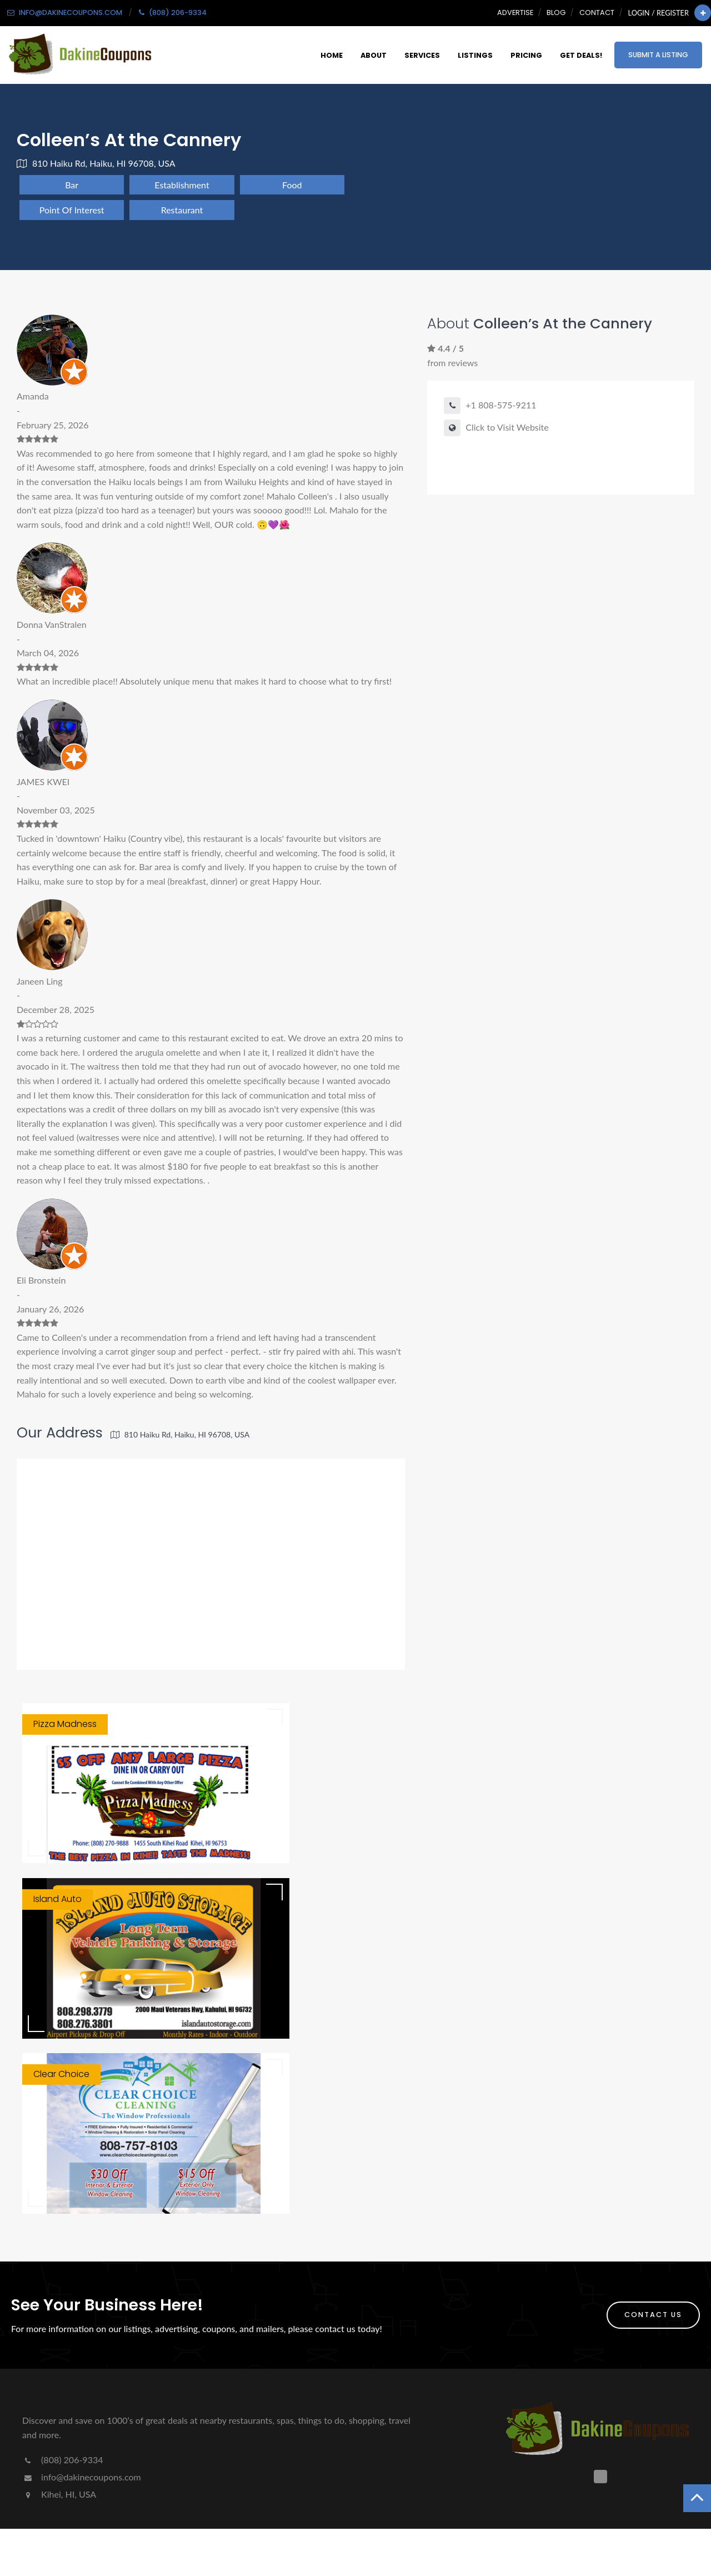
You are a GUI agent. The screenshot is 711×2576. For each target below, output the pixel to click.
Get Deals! (581, 55)
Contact (596, 12)
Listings (475, 55)
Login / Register (658, 12)
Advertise (515, 12)
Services (422, 55)
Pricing (526, 55)
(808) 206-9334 (62, 2459)
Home (332, 55)
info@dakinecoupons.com (81, 2477)
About (373, 55)
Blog (556, 12)
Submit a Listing (658, 54)
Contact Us (653, 2314)
